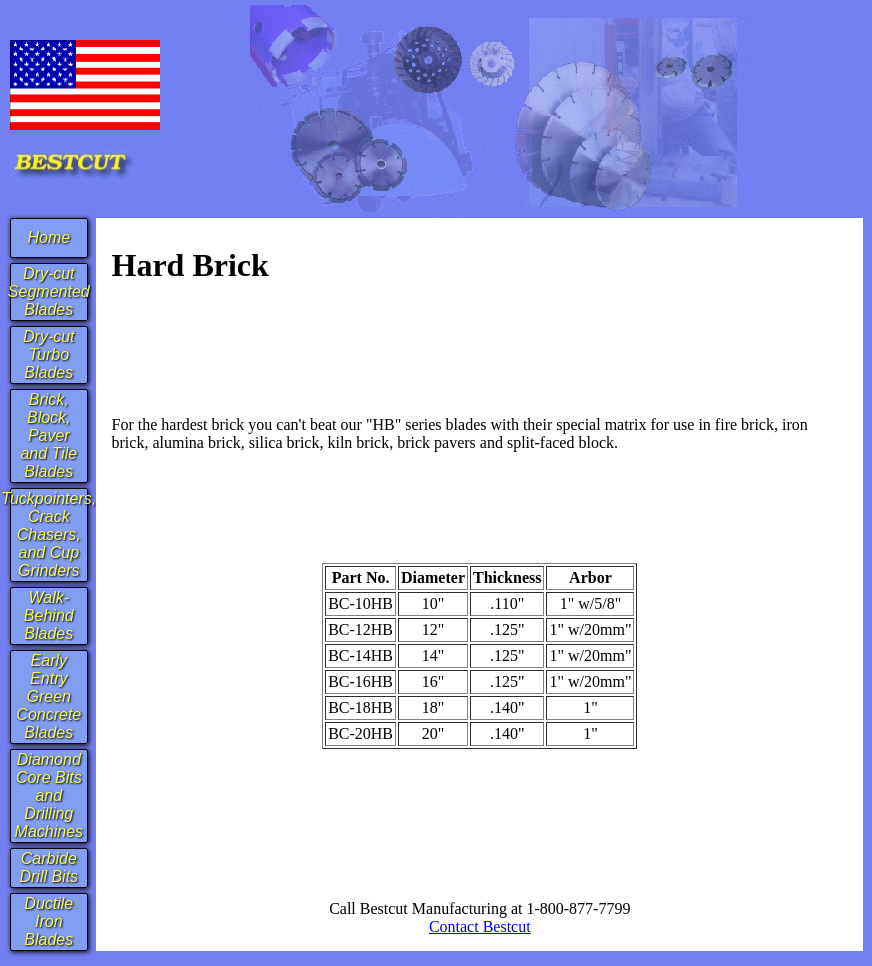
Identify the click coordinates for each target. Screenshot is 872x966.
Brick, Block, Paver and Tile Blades (48, 435)
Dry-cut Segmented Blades (49, 291)
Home (48, 237)
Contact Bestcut (480, 926)
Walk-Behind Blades (49, 615)
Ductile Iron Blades (48, 921)
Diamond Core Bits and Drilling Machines (49, 795)
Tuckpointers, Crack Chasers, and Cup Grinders (48, 534)
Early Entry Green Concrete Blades (48, 696)
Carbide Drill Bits (48, 867)
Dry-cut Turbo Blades (49, 354)
